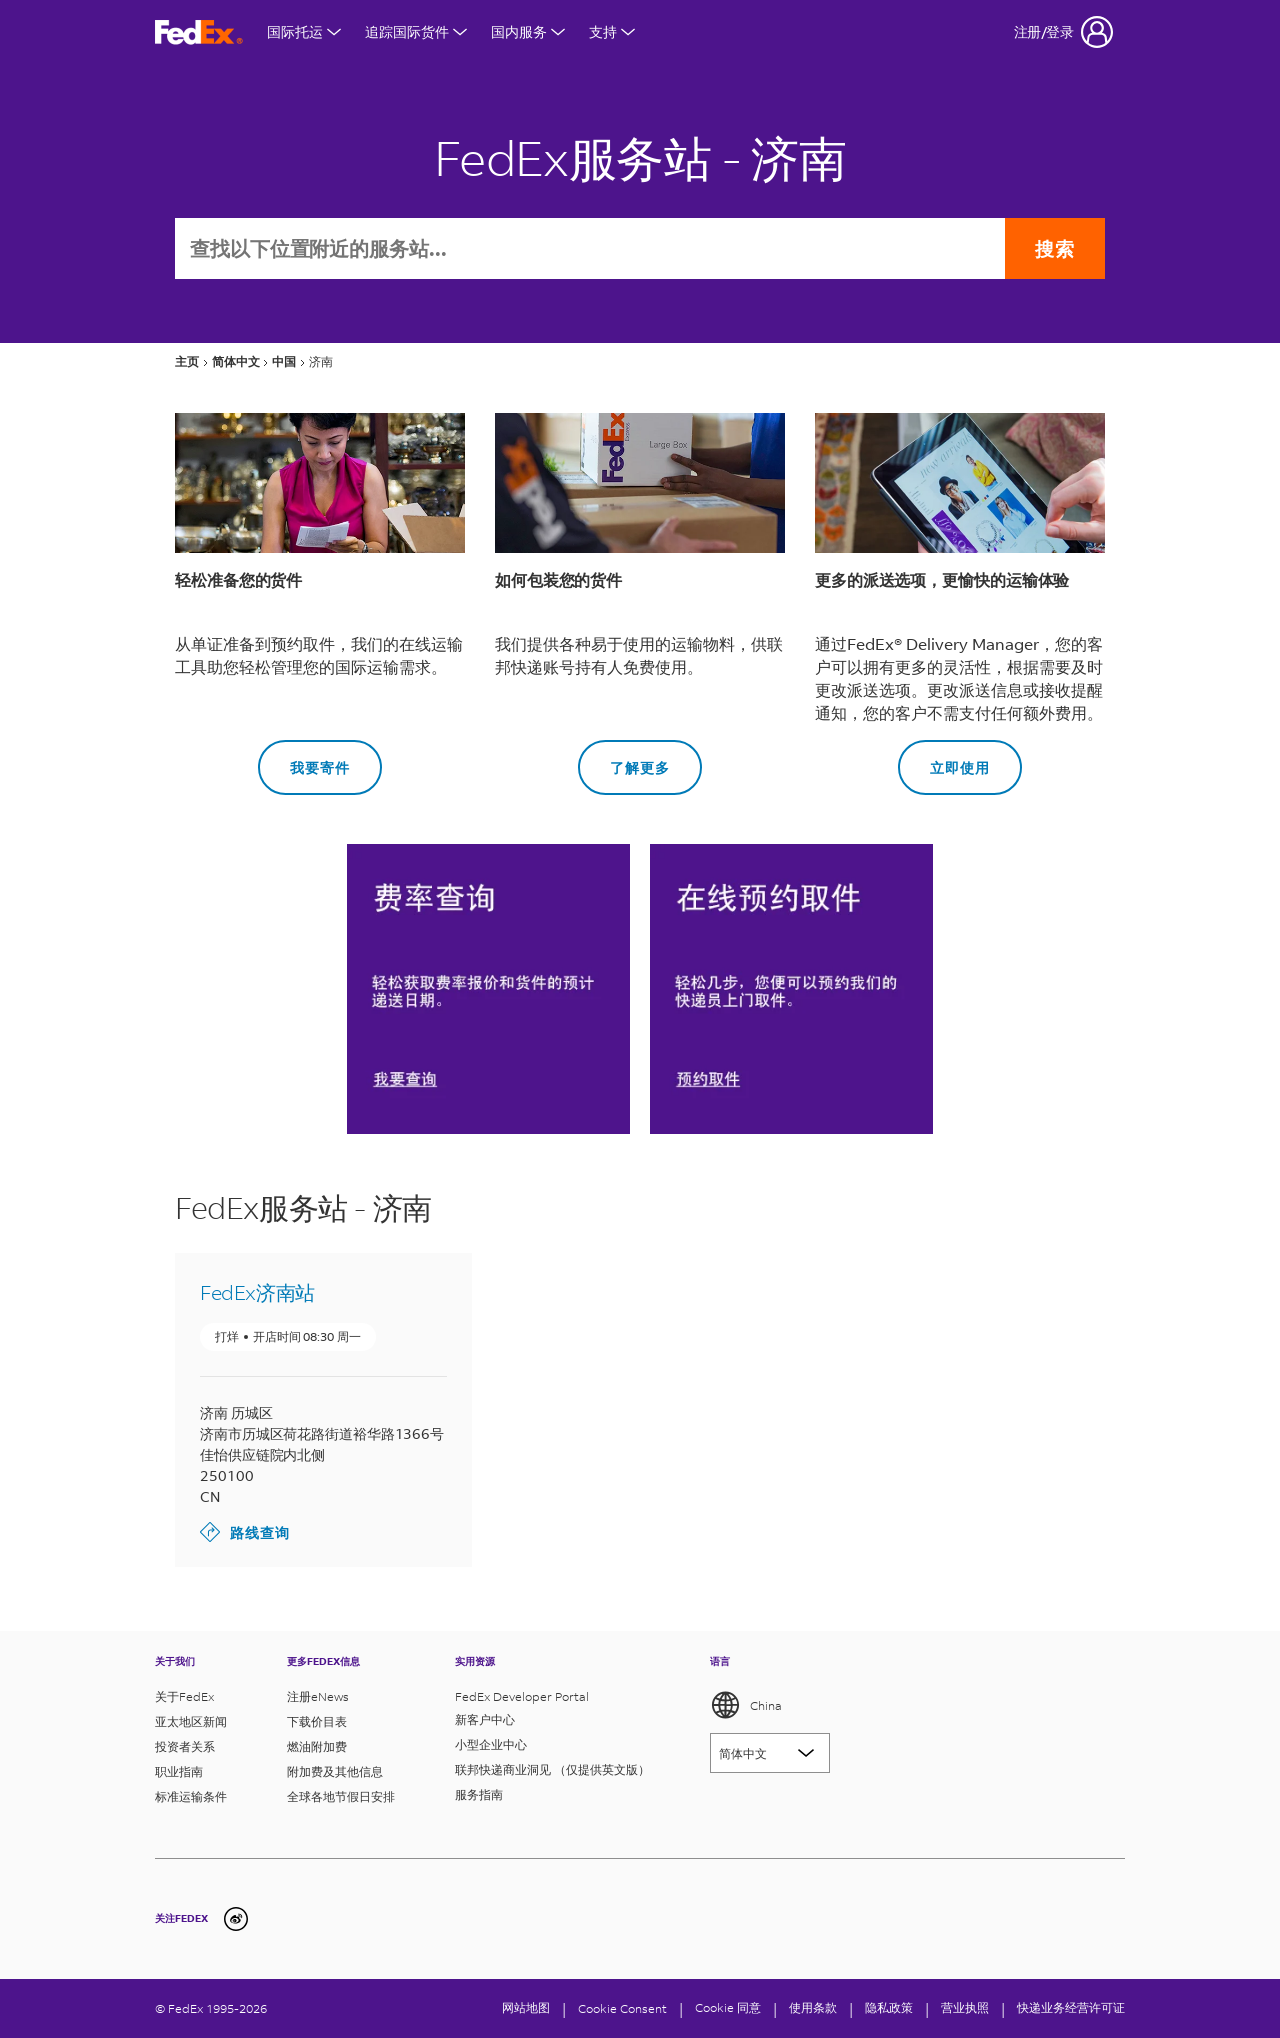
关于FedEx (184, 1696)
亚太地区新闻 (191, 1721)
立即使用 (944, 758)
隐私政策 (889, 2007)
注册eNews (318, 1696)
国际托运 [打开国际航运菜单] (304, 31)
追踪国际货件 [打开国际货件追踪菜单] (416, 31)
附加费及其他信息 (335, 1771)
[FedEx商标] (199, 32)
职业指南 (179, 1771)
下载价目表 (317, 1721)
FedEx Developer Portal (522, 1696)
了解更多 (624, 758)
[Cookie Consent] (622, 2008)
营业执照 (965, 2007)
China (746, 1705)
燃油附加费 (317, 1746)
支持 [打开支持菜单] (612, 31)
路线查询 (245, 1532)
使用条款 (813, 2007)
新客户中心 (485, 1719)
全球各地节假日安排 (341, 1796)
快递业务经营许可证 (1071, 2007)
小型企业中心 (491, 1744)
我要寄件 (304, 758)
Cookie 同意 (728, 2007)
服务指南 (479, 1794)
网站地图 (526, 2007)
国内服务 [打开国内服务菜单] (528, 31)
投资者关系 (185, 1746)
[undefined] (236, 1919)
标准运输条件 (191, 1796)
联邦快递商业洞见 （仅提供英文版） (552, 1769)
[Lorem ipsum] (770, 1753)
